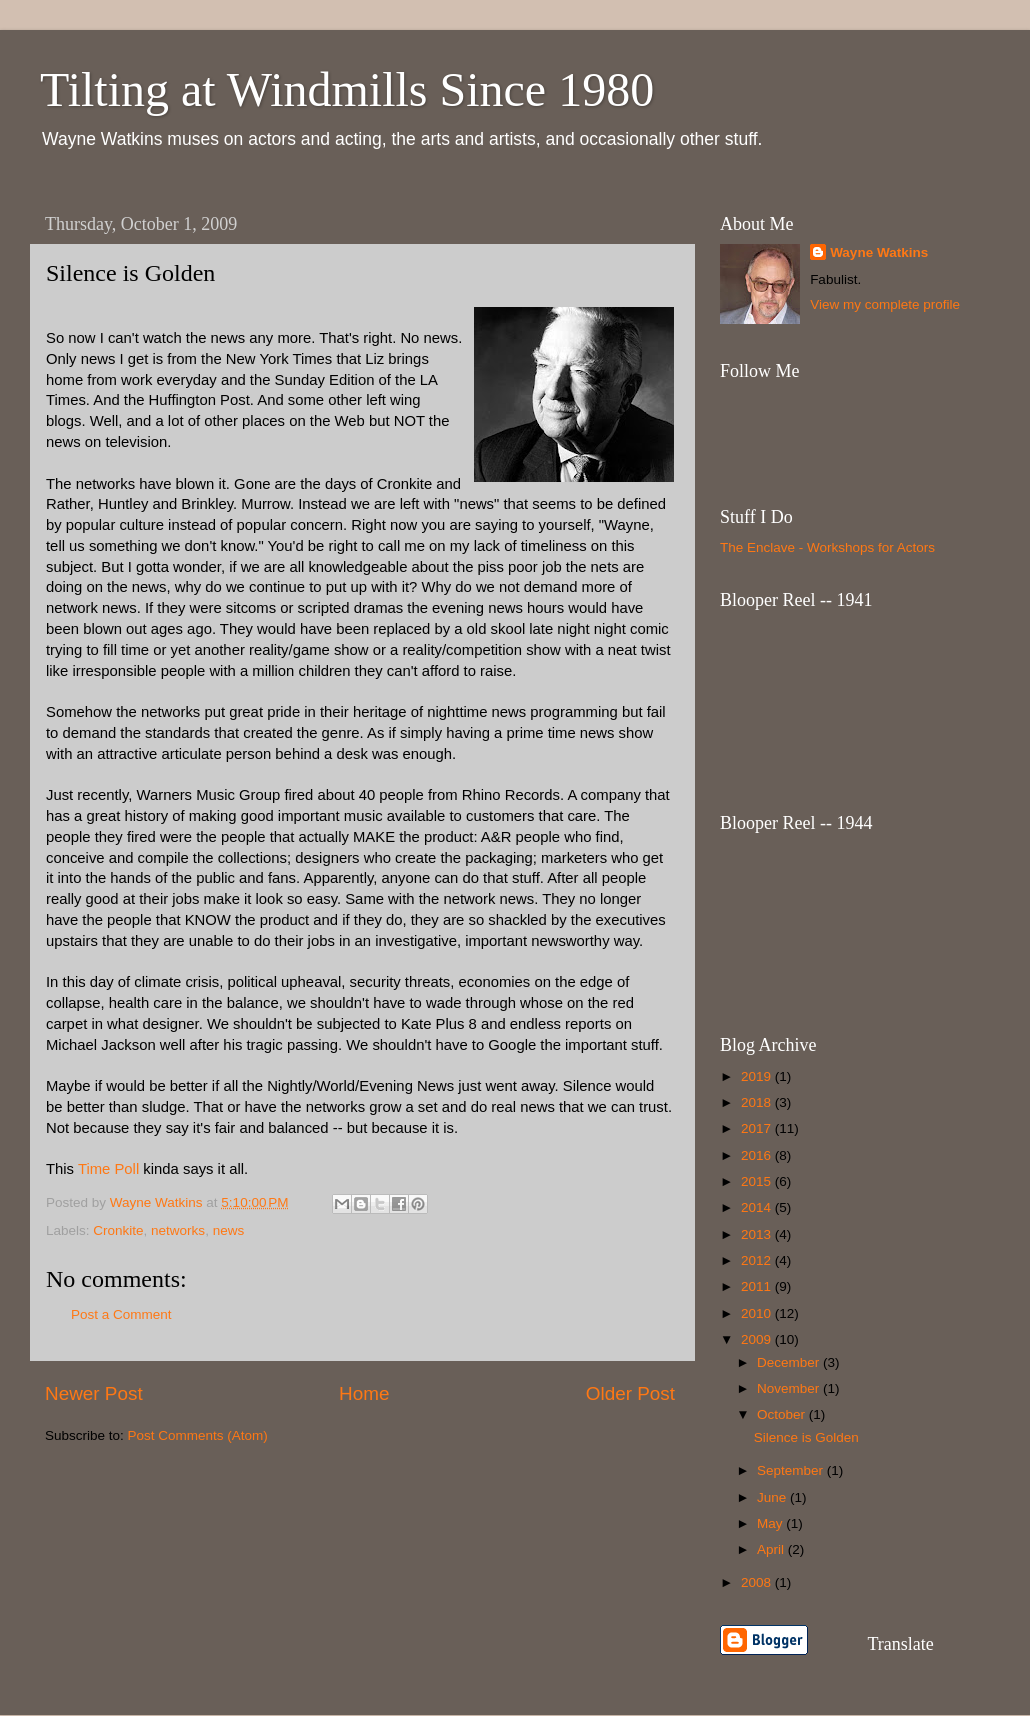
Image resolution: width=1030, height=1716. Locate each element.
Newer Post (94, 1393)
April (772, 1549)
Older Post (630, 1393)
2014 (758, 1207)
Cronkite (118, 1230)
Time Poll (110, 1169)
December (790, 1362)
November (790, 1388)
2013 (758, 1234)
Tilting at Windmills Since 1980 (347, 89)
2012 (758, 1260)
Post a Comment (121, 1314)
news (229, 1230)
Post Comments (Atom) (198, 1435)
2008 (758, 1582)
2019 (758, 1076)
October (783, 1414)
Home (364, 1393)
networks (178, 1230)
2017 (758, 1128)
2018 (758, 1102)
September (792, 1470)
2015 (758, 1181)
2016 (758, 1155)
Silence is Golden (806, 1437)
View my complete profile (885, 304)
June (773, 1497)
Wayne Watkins (879, 252)
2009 (758, 1339)
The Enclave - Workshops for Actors (827, 547)
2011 (758, 1286)
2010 (758, 1313)
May (771, 1523)
